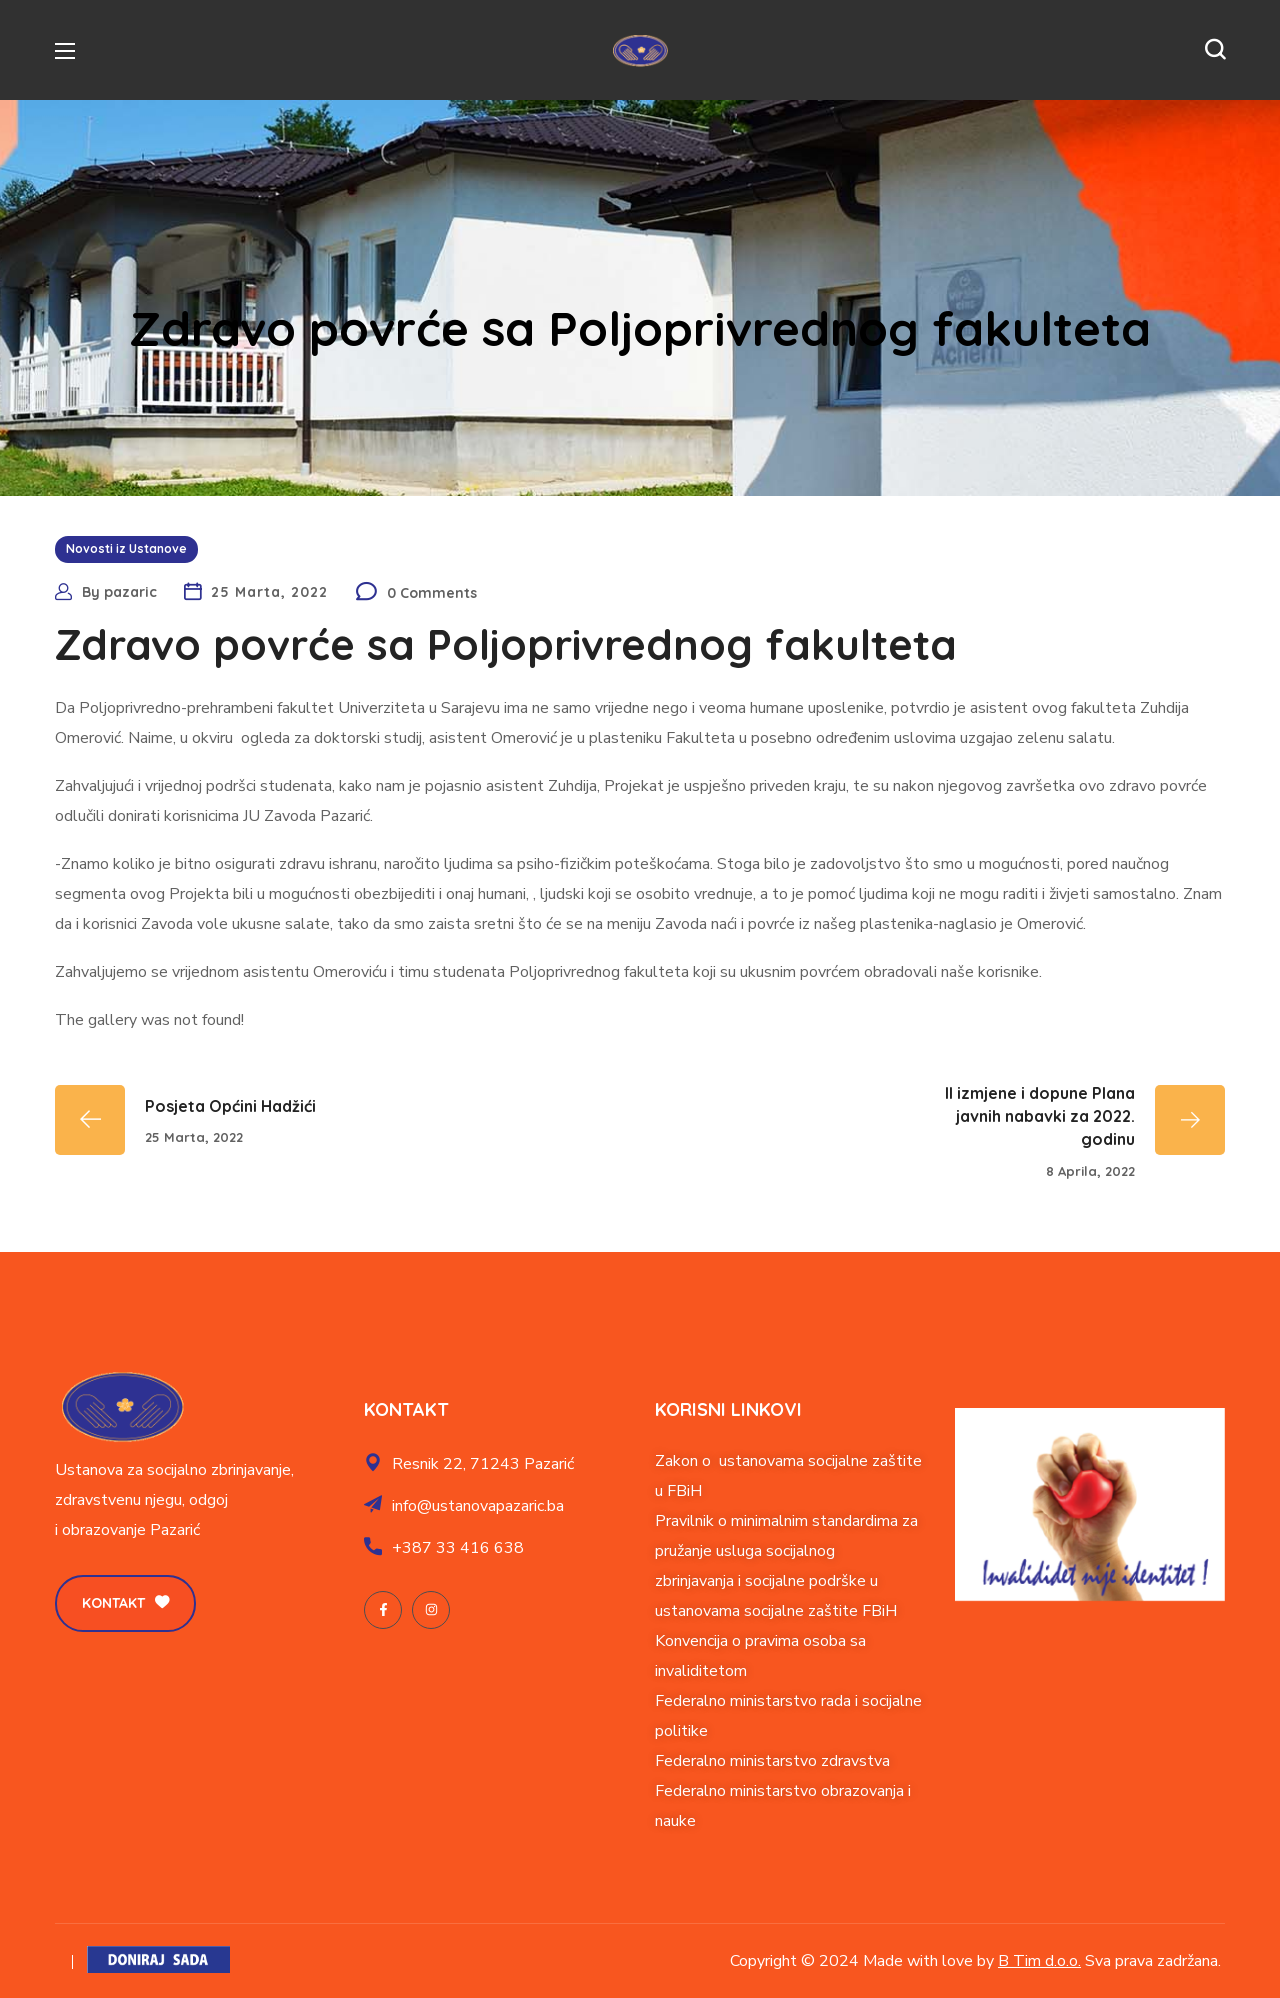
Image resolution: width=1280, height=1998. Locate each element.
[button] (1215, 50)
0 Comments (432, 593)
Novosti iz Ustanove (126, 548)
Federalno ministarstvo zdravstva (772, 1761)
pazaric (130, 592)
